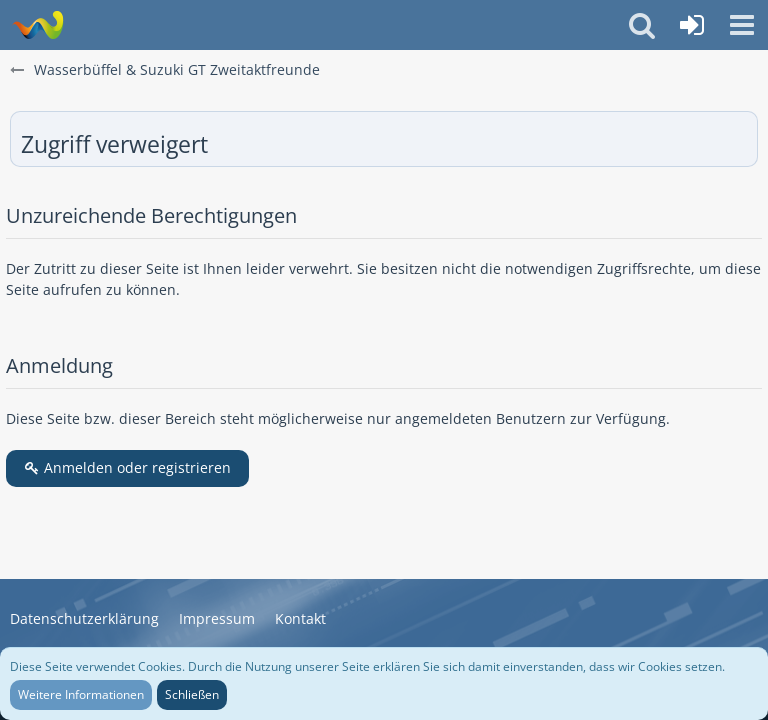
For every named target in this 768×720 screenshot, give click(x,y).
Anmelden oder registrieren (127, 467)
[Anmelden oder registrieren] (692, 25)
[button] (742, 25)
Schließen (192, 694)
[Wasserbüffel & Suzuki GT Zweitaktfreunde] (37, 25)
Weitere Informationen (81, 694)
